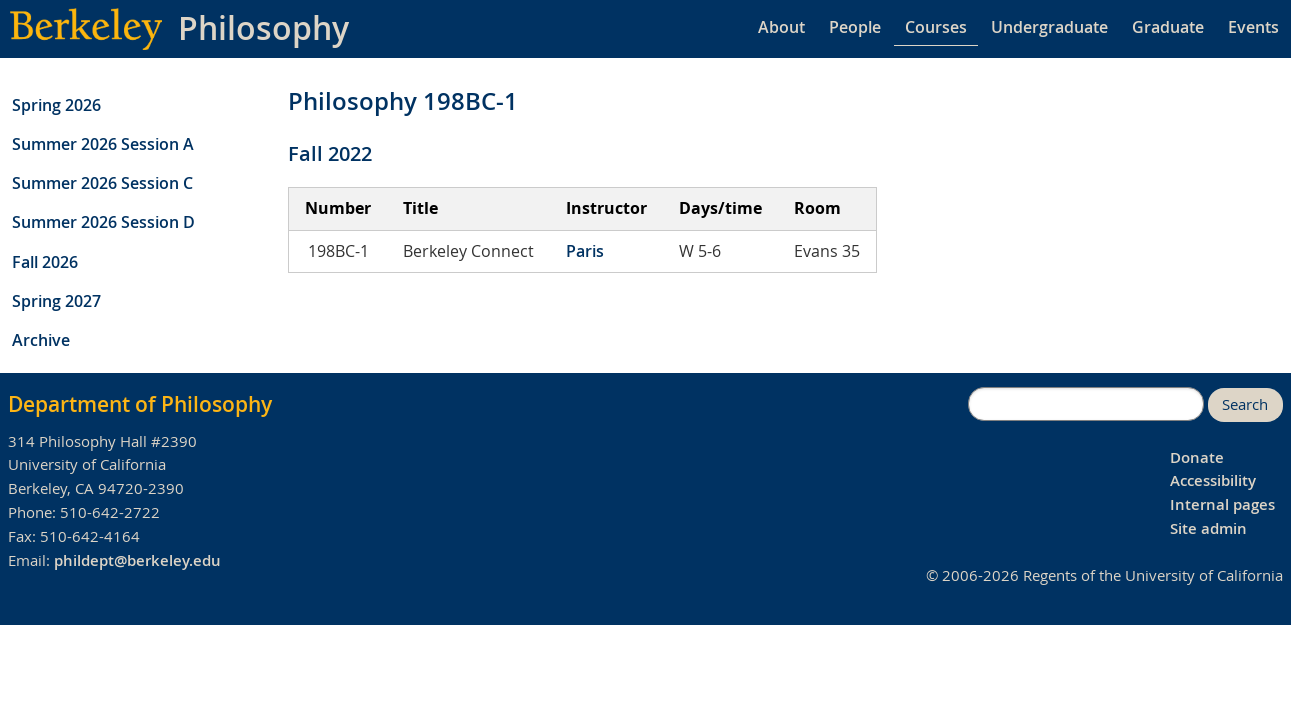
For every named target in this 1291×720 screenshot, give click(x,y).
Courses (936, 27)
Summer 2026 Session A (103, 144)
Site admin (1208, 528)
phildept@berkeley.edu (137, 560)
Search (1245, 404)
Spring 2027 (56, 301)
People (855, 27)
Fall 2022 (330, 153)
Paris (585, 251)
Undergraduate (1049, 27)
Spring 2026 (56, 105)
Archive (41, 340)
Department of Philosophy (140, 404)
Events (1253, 27)
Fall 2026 (45, 262)
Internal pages (1222, 504)
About (781, 27)
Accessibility (1213, 480)
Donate (1197, 457)
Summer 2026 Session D (103, 222)
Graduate (1168, 27)
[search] (1086, 404)
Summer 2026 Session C (102, 183)
